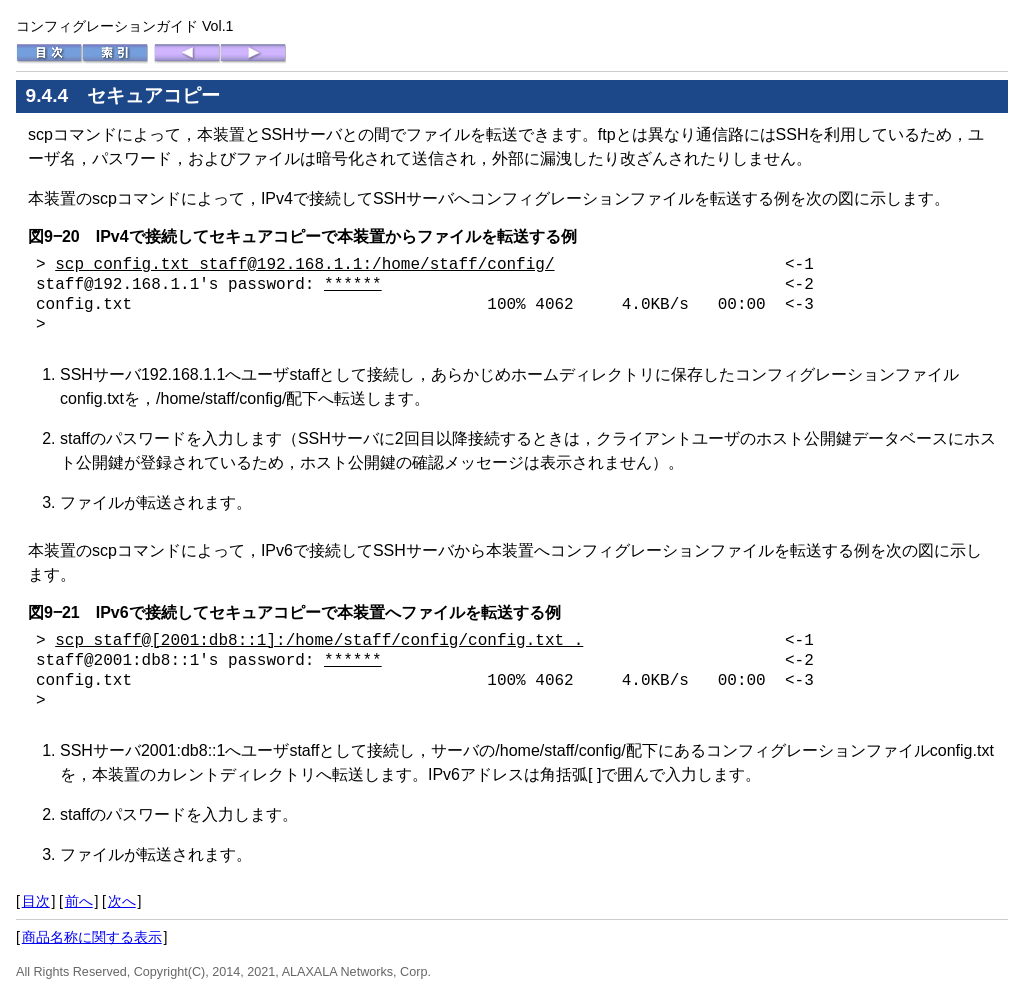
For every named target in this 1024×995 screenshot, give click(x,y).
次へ (122, 901)
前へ (79, 901)
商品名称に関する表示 (92, 937)
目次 (36, 901)
